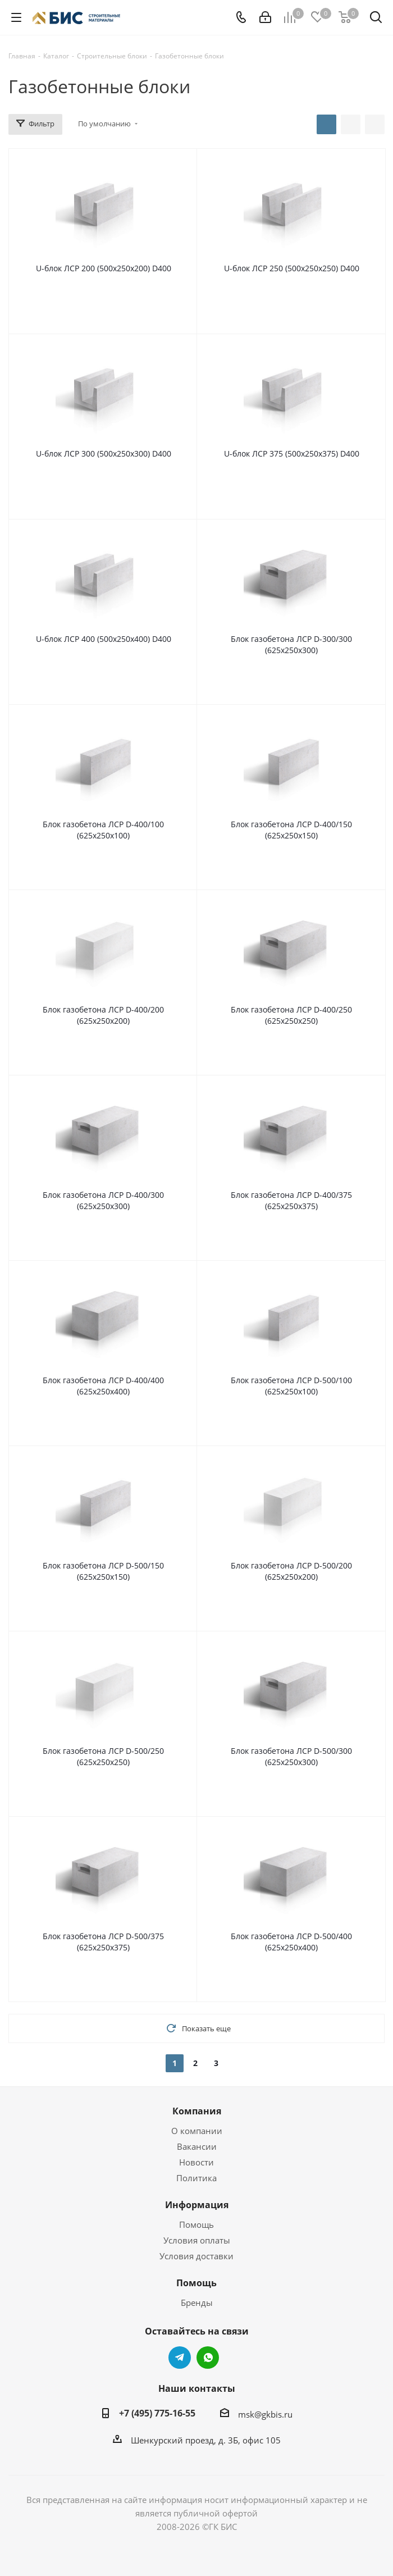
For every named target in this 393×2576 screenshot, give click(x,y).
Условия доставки (196, 2256)
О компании (196, 2130)
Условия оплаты (196, 2240)
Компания (196, 2111)
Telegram (179, 2357)
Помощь (196, 2224)
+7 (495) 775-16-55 (157, 2413)
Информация (197, 2205)
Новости (196, 2162)
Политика (196, 2177)
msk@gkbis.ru (265, 2414)
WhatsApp (207, 2357)
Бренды (197, 2302)
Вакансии (197, 2146)
